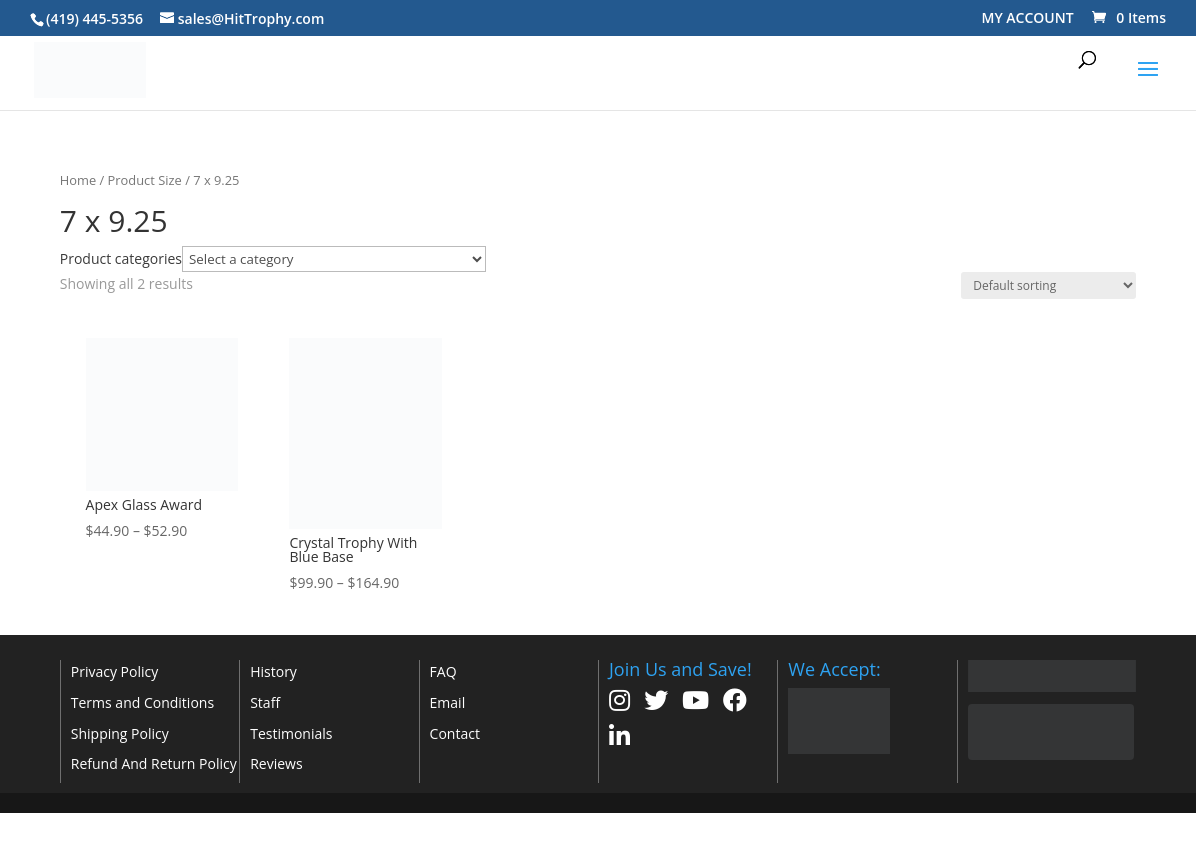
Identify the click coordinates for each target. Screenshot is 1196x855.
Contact (455, 733)
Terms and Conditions (142, 702)
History (273, 671)
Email (448, 702)
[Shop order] (1048, 285)
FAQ (443, 671)
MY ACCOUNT (1028, 17)
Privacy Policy (114, 671)
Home (78, 180)
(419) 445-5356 (94, 18)
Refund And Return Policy (154, 763)
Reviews (276, 763)
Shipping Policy (120, 733)
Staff (265, 702)
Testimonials (291, 733)
